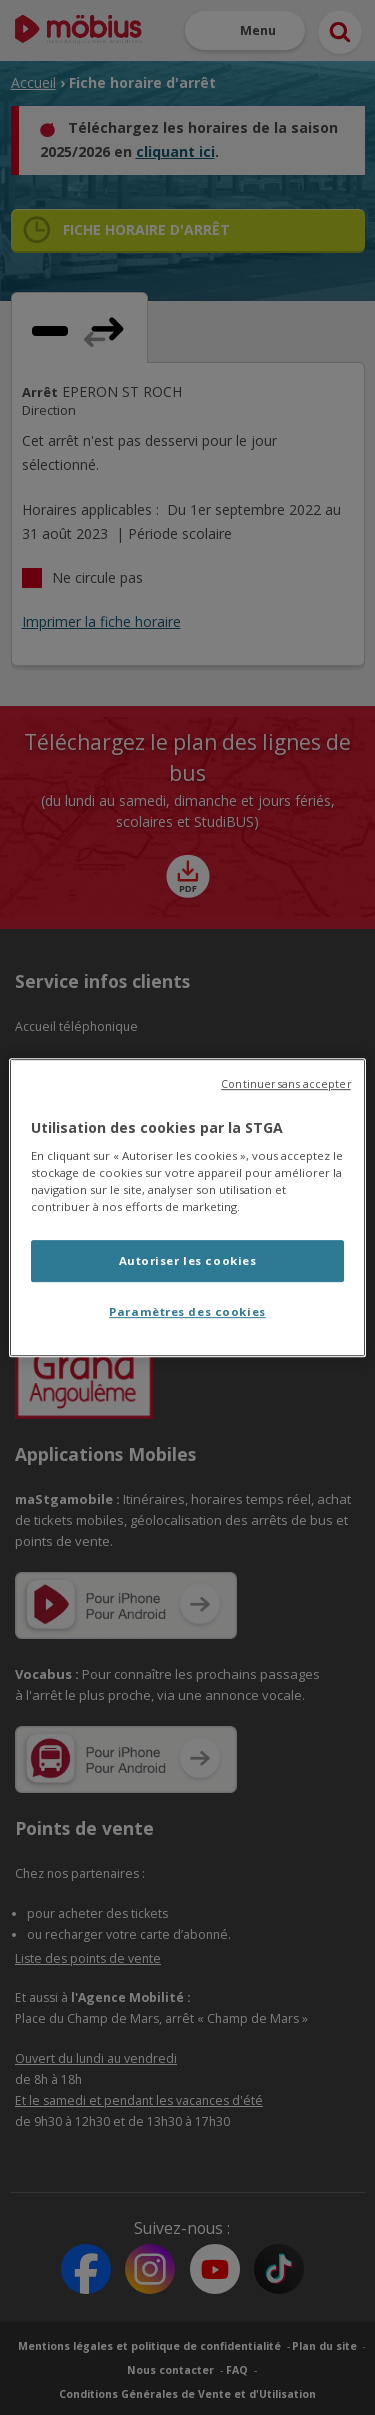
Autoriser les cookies (188, 1261)
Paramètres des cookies (187, 1311)
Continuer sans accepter (285, 1084)
